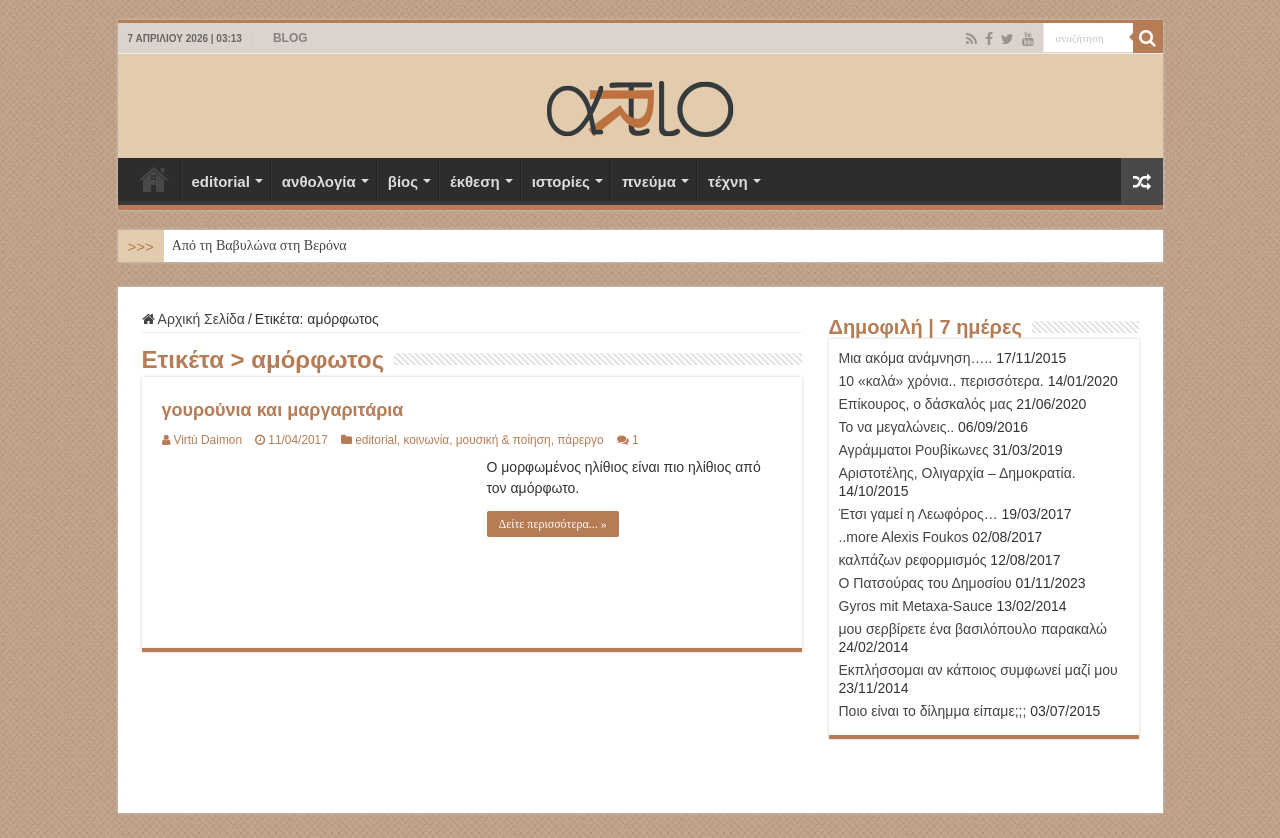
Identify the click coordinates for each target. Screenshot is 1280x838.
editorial (221, 181)
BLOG (290, 38)
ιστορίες (561, 181)
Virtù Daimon (208, 440)
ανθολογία (319, 181)
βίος (403, 181)
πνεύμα (649, 181)
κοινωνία (426, 440)
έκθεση (475, 181)
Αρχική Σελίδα (154, 179)
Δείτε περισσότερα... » (553, 524)
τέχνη (728, 181)
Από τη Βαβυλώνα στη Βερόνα (259, 245)
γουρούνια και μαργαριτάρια (283, 410)
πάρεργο (580, 440)
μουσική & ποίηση (503, 440)
